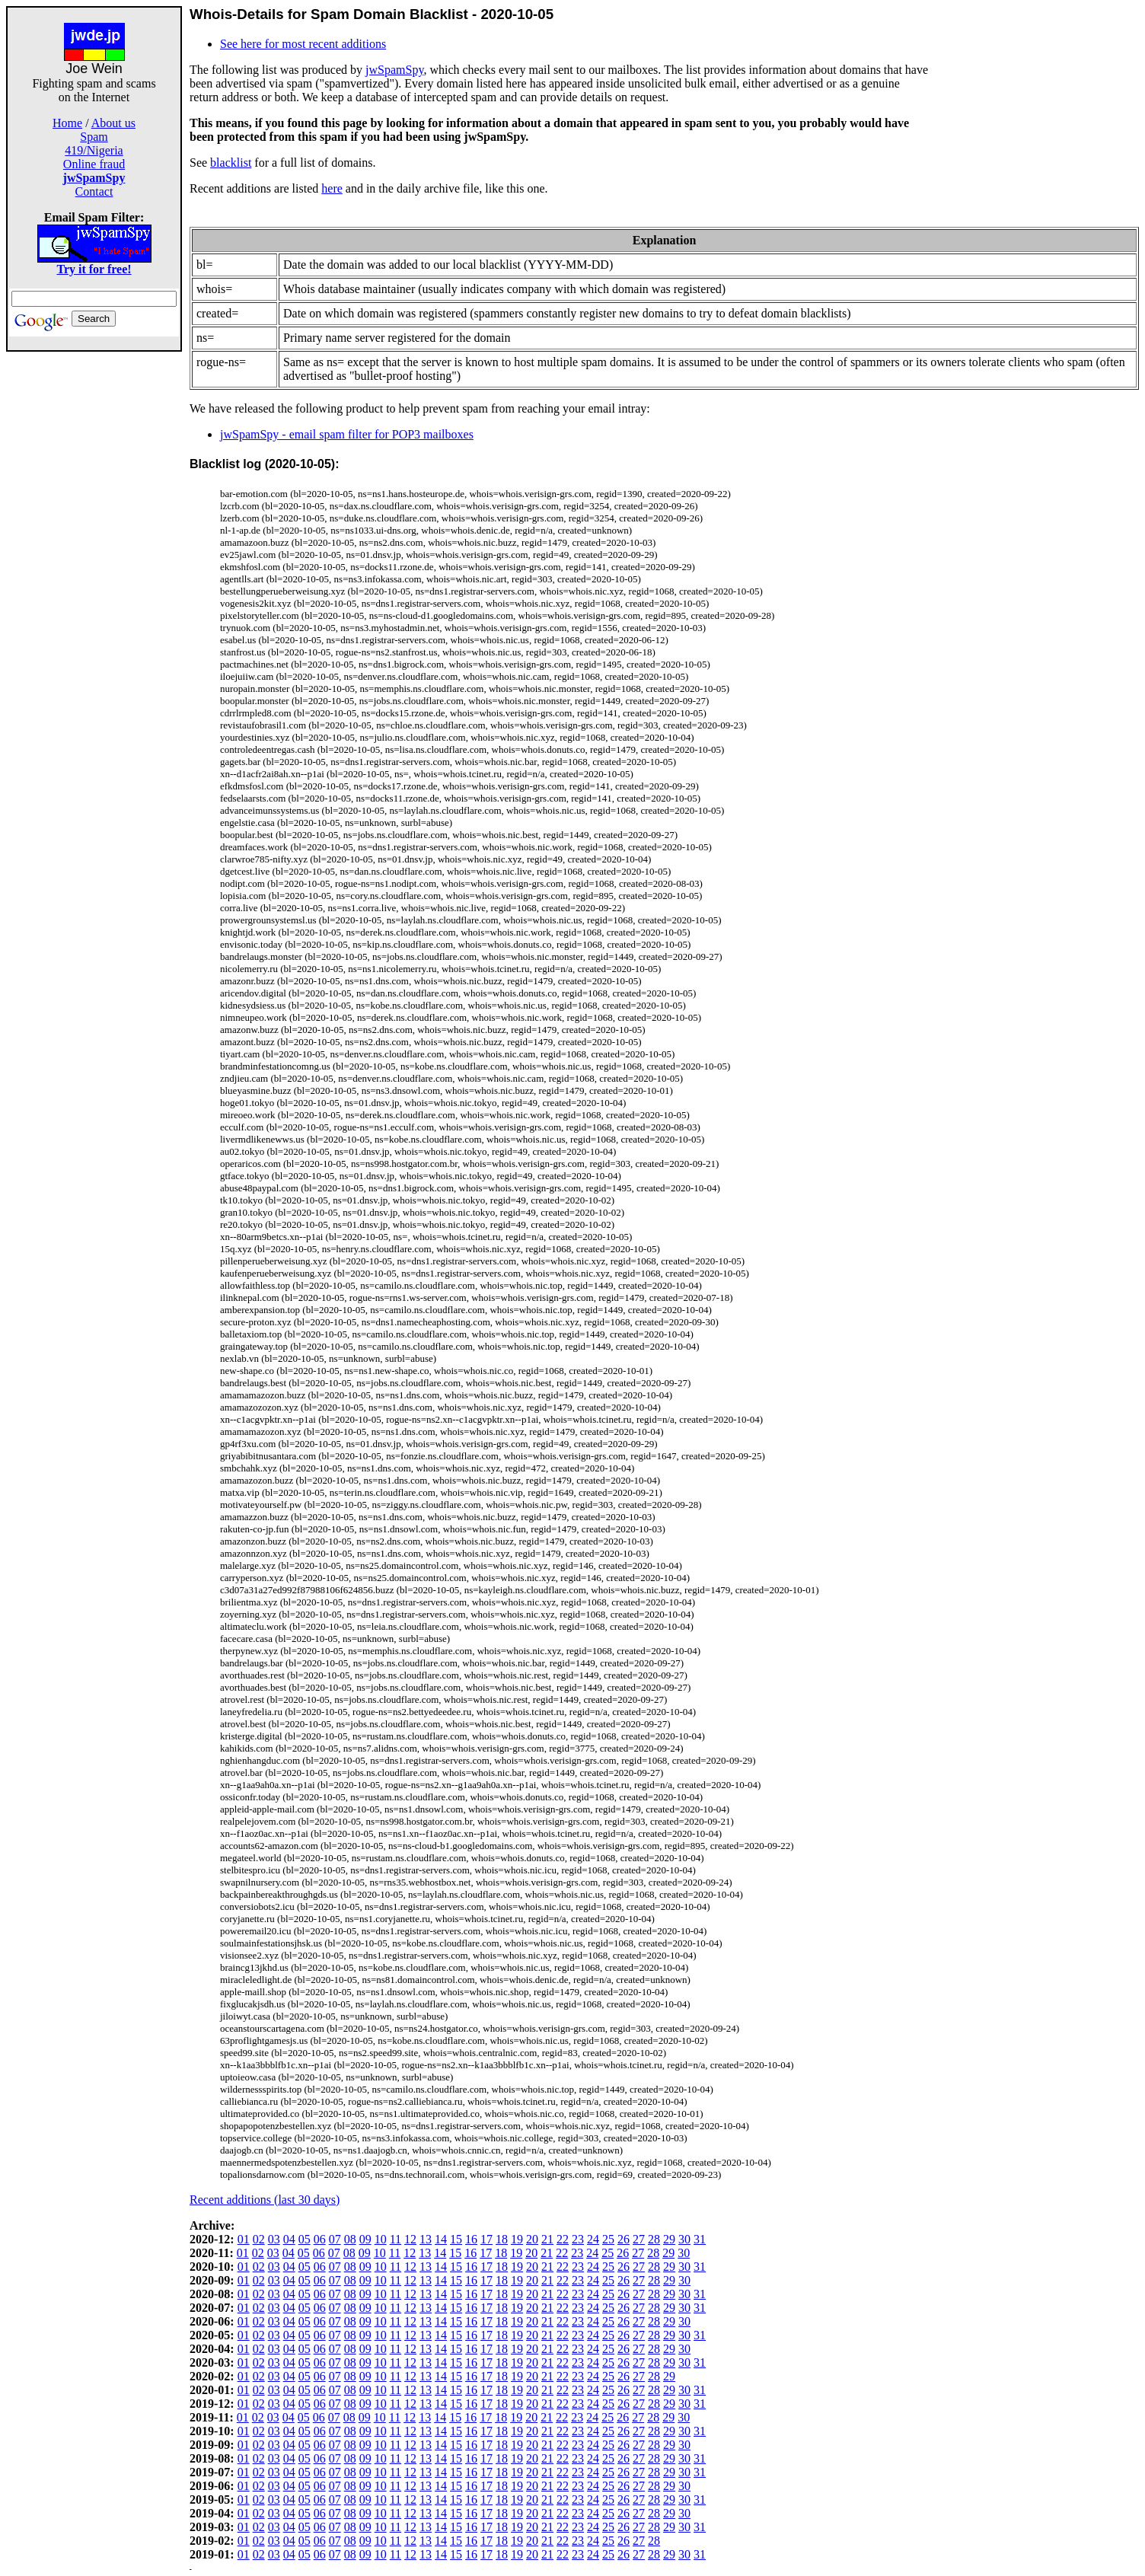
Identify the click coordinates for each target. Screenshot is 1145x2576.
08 (350, 2239)
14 (441, 2239)
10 (381, 2239)
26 (623, 2239)
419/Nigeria (94, 150)
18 (502, 2239)
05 (304, 2239)
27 (639, 2239)
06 (320, 2239)
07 (335, 2239)
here (332, 188)
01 (244, 2239)
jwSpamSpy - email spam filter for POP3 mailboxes (347, 434)
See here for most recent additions (303, 43)
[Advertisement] (94, 580)
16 (471, 2239)
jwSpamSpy (394, 69)
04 (289, 2239)
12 (410, 2239)
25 (608, 2239)
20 (532, 2239)
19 (517, 2239)
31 (700, 2239)
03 (274, 2239)
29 (669, 2239)
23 (578, 2239)
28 (654, 2239)
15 (456, 2239)
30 (684, 2239)
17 (486, 2239)
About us (113, 122)
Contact (94, 191)
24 (593, 2239)
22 (563, 2239)
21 (547, 2239)
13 (425, 2239)
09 (365, 2239)
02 (259, 2239)
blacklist (230, 162)
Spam (93, 136)
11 (395, 2239)
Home (67, 122)
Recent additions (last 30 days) (265, 2199)
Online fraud (94, 164)
